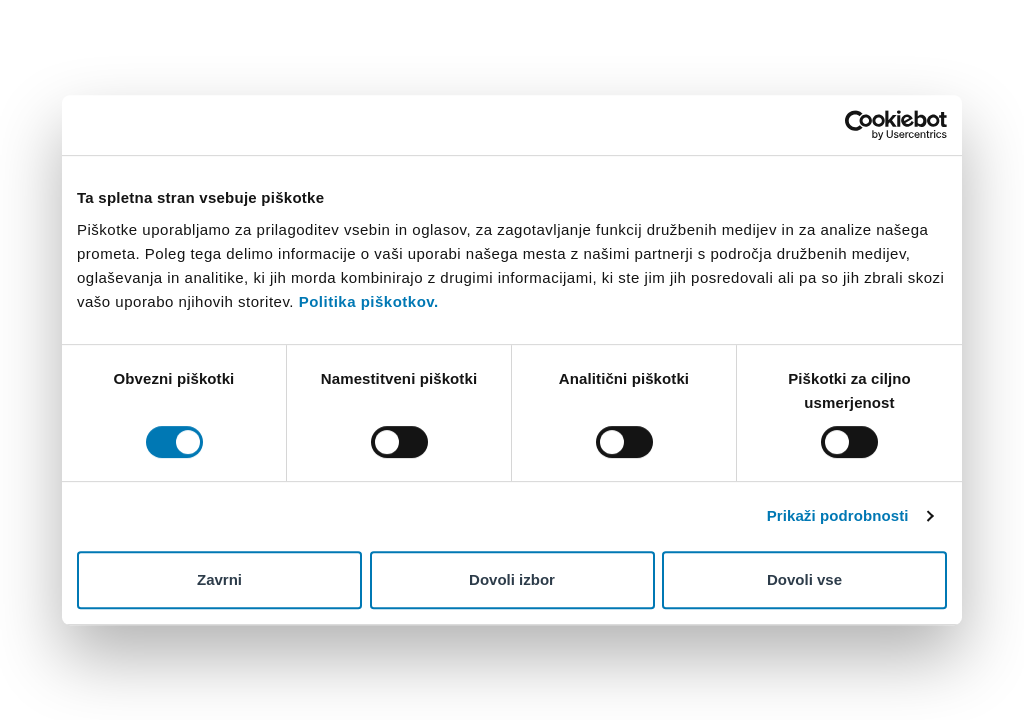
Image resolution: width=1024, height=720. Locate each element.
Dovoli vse (804, 579)
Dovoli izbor (512, 579)
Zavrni (219, 579)
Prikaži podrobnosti (838, 515)
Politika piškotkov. (369, 301)
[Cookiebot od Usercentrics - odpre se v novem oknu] (859, 125)
